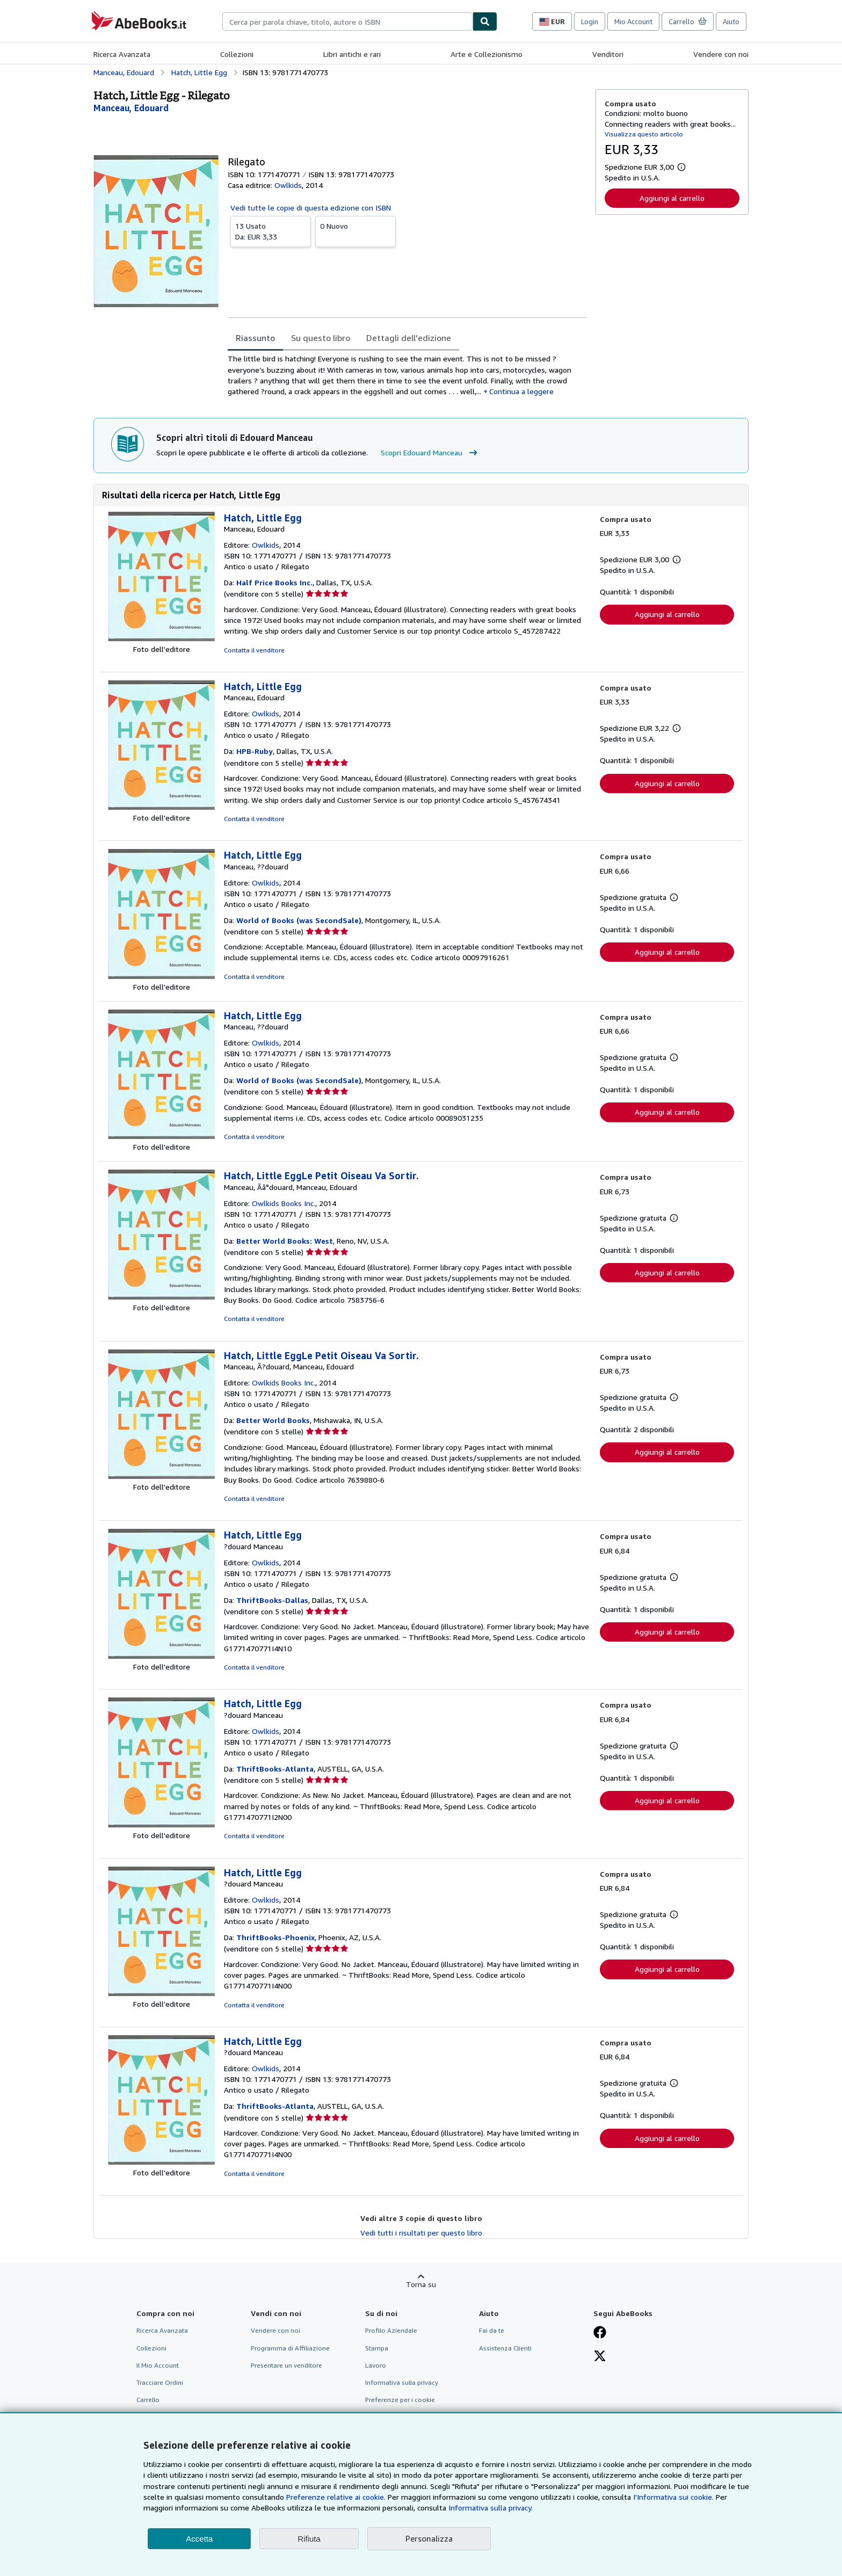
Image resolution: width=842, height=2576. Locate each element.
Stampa (376, 2348)
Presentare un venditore (286, 2365)
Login (589, 21)
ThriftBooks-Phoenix (275, 1937)
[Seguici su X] (599, 2357)
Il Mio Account (157, 2365)
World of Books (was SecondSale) (298, 920)
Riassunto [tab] (255, 337)
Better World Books (273, 1420)
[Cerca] (485, 21)
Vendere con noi (721, 54)
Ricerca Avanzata (121, 54)
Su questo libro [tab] (320, 337)
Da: (270, 231)
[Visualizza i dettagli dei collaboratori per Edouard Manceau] (131, 108)
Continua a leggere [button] (521, 391)
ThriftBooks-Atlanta (275, 1768)
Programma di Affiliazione (290, 2348)
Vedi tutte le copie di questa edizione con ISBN (310, 207)
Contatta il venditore (254, 650)
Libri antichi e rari (352, 54)
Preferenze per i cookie (400, 2400)
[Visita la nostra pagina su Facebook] (599, 2333)
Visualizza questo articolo (644, 134)
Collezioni (236, 54)
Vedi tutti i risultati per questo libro (421, 2232)
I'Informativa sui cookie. (673, 2496)
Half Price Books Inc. (274, 582)
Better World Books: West (284, 1240)
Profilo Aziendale (391, 2330)
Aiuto (731, 21)
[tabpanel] (407, 374)
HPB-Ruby (254, 751)
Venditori (607, 54)
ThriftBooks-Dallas (272, 1600)
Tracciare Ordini (159, 2382)
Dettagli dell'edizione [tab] (408, 337)
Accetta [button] (199, 2538)
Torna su (421, 2284)
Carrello (147, 2400)
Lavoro (375, 2365)
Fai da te (491, 2330)
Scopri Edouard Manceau (430, 452)
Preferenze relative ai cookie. (336, 2496)
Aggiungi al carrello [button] (672, 197)
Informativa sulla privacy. (490, 2507)
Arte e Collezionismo (486, 54)
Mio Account (633, 21)
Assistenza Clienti (505, 2348)
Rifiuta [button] (309, 2538)
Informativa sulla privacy (401, 2382)
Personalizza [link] (429, 2538)
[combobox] (347, 21)
